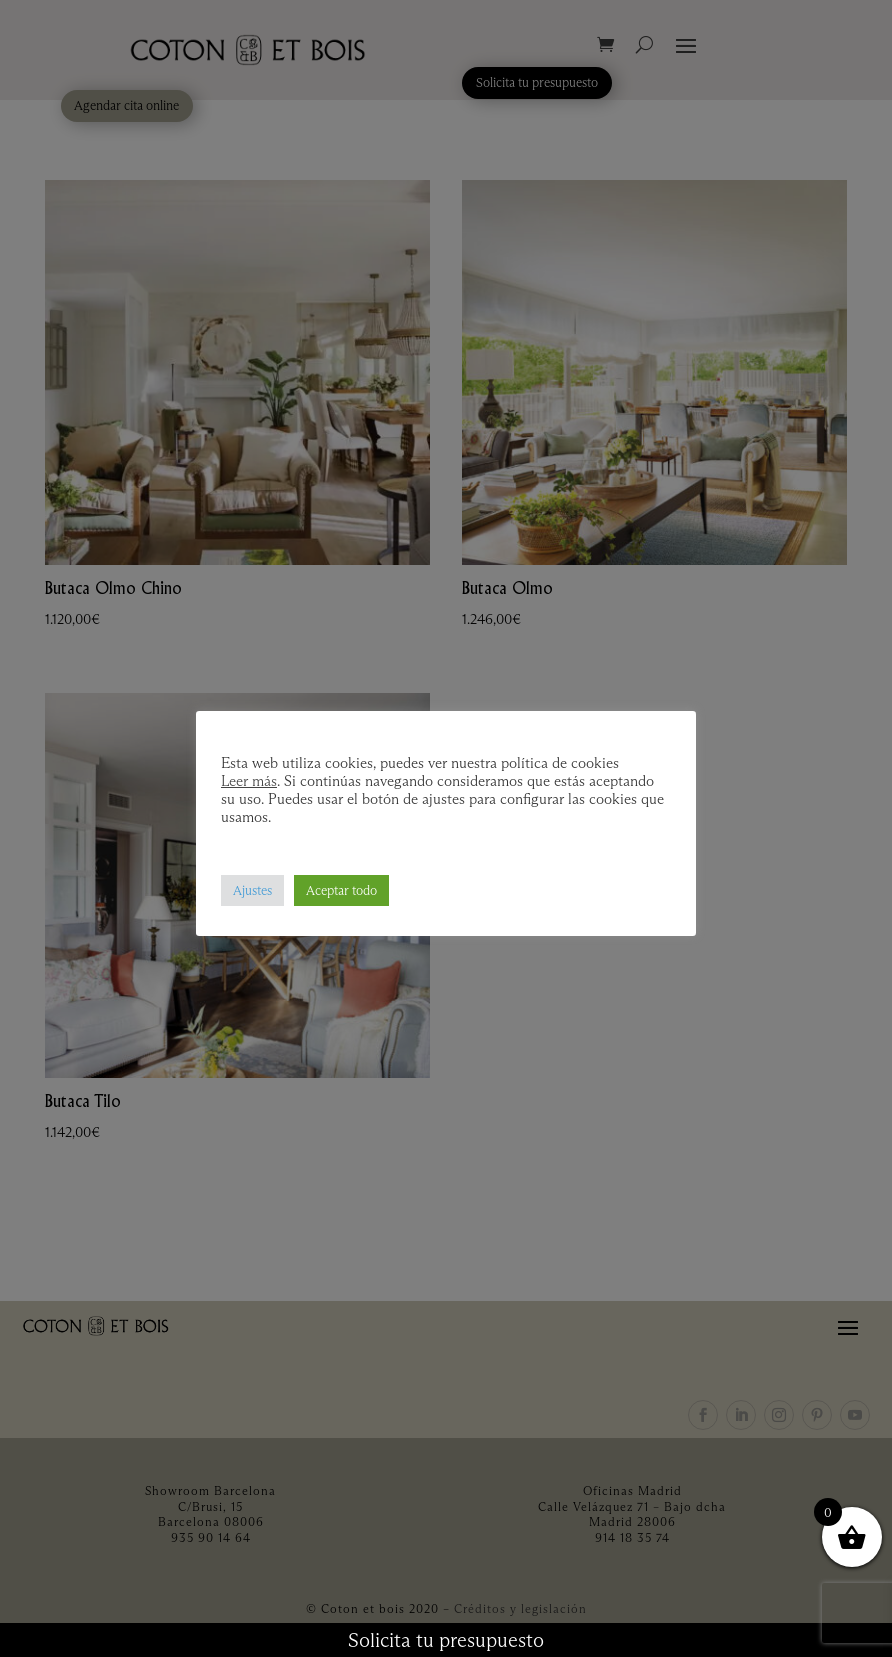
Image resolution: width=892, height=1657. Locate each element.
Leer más (249, 781)
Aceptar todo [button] (341, 890)
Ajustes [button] (252, 890)
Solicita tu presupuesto (446, 1640)
